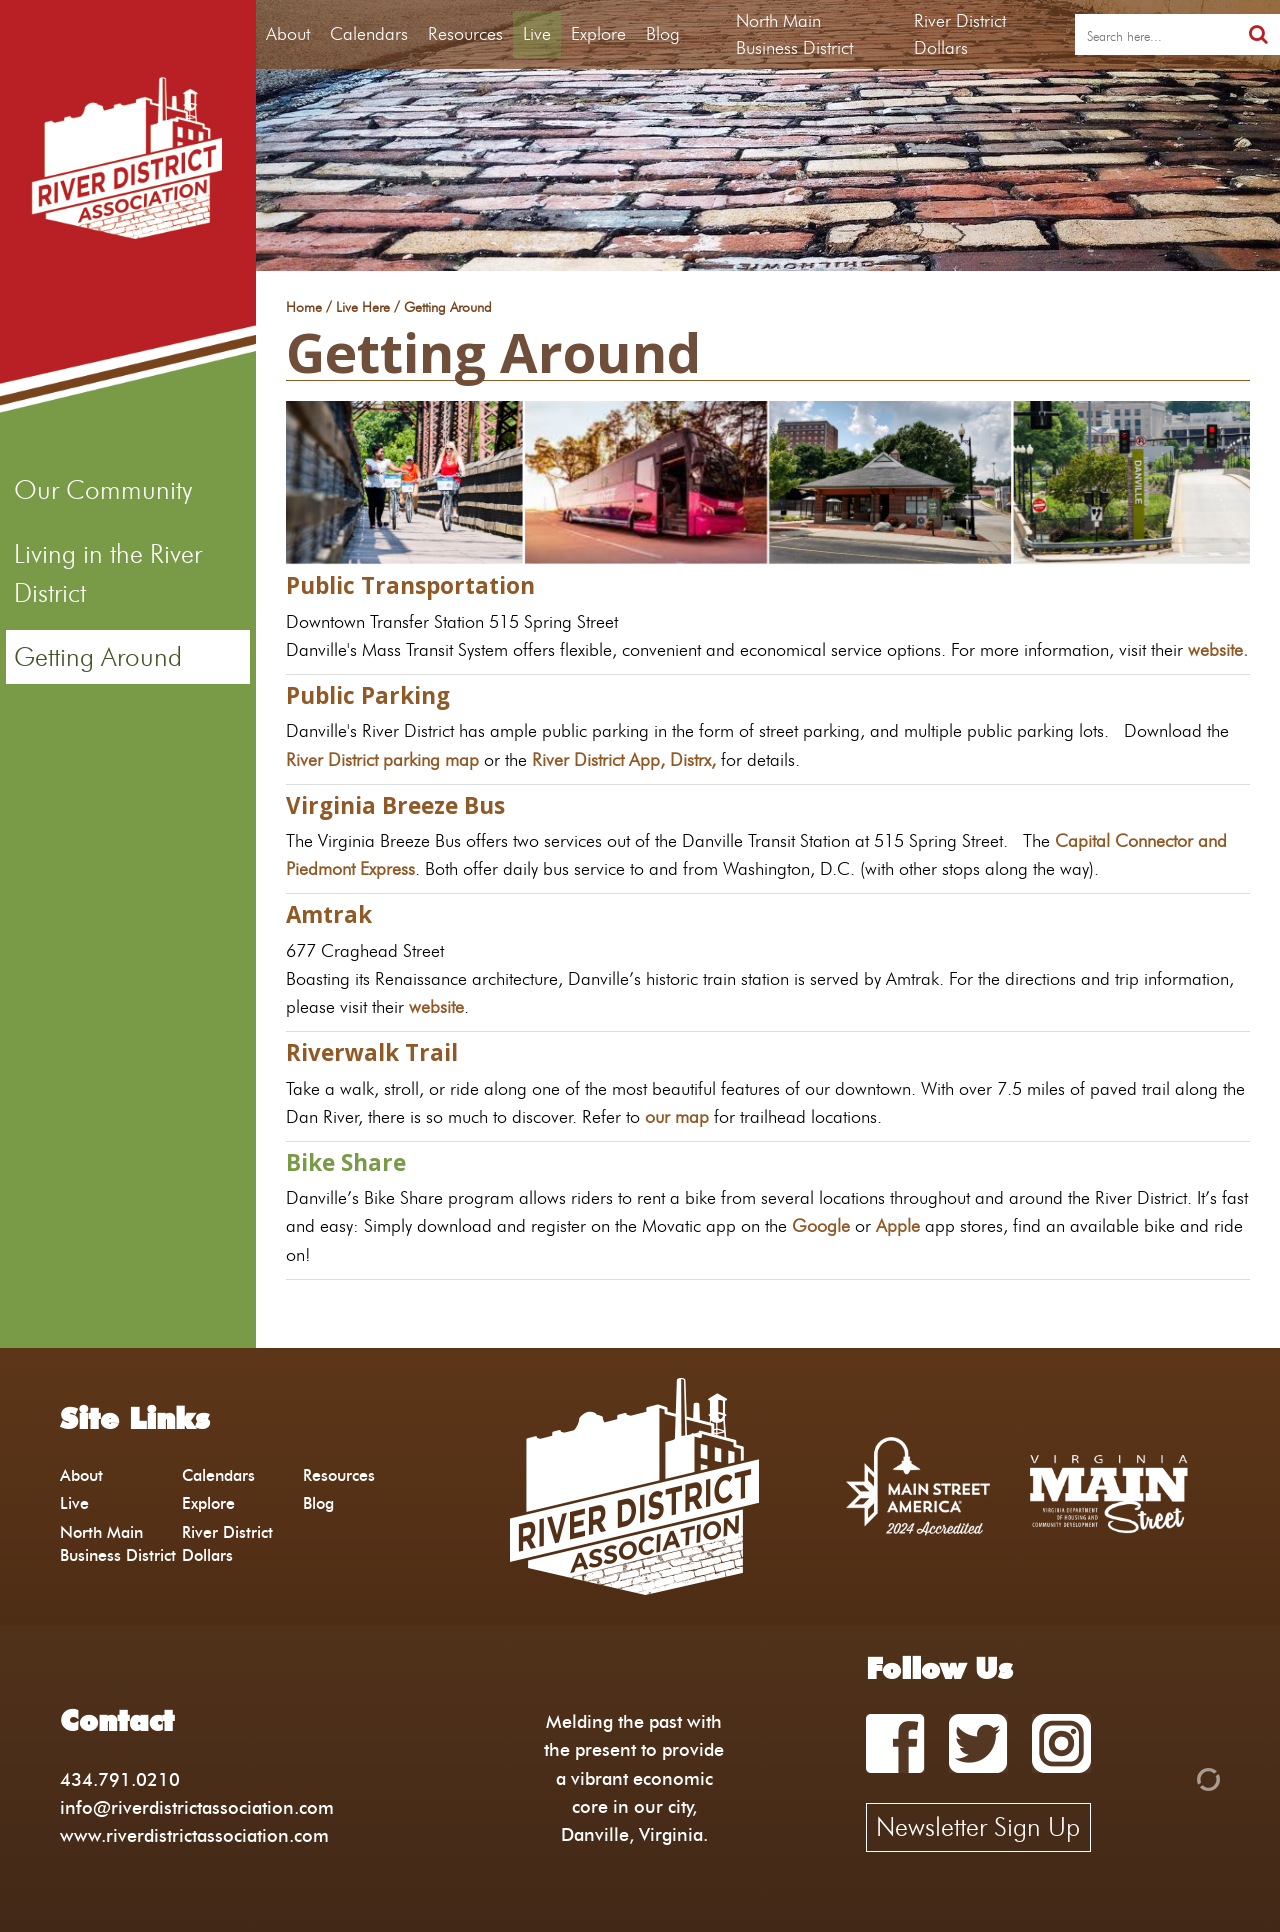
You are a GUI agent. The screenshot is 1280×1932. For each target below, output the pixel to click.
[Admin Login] (1174, 1777)
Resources (465, 34)
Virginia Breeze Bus (395, 805)
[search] (1156, 35)
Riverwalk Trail (372, 1052)
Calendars (369, 34)
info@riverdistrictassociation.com (197, 1807)
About (288, 34)
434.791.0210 (120, 1779)
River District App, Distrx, (624, 759)
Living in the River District (108, 573)
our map (677, 1116)
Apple (898, 1225)
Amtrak (329, 914)
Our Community (103, 490)
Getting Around (98, 657)
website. (1218, 649)
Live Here (363, 308)
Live (537, 34)
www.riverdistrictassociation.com (194, 1835)
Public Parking (368, 695)
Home (304, 308)
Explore (598, 34)
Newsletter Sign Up (978, 1827)
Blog (663, 34)
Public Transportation (410, 585)
